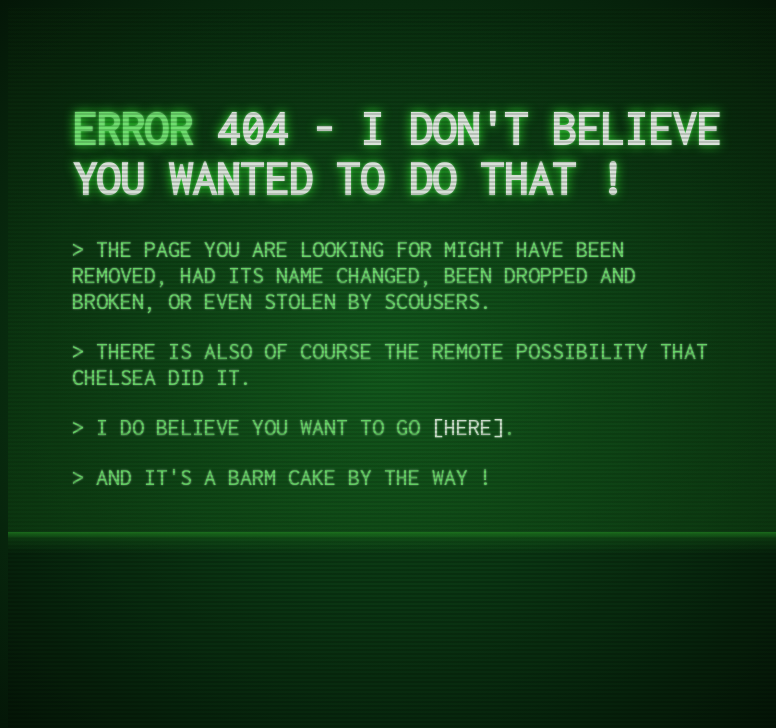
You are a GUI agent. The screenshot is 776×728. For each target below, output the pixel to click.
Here (468, 427)
